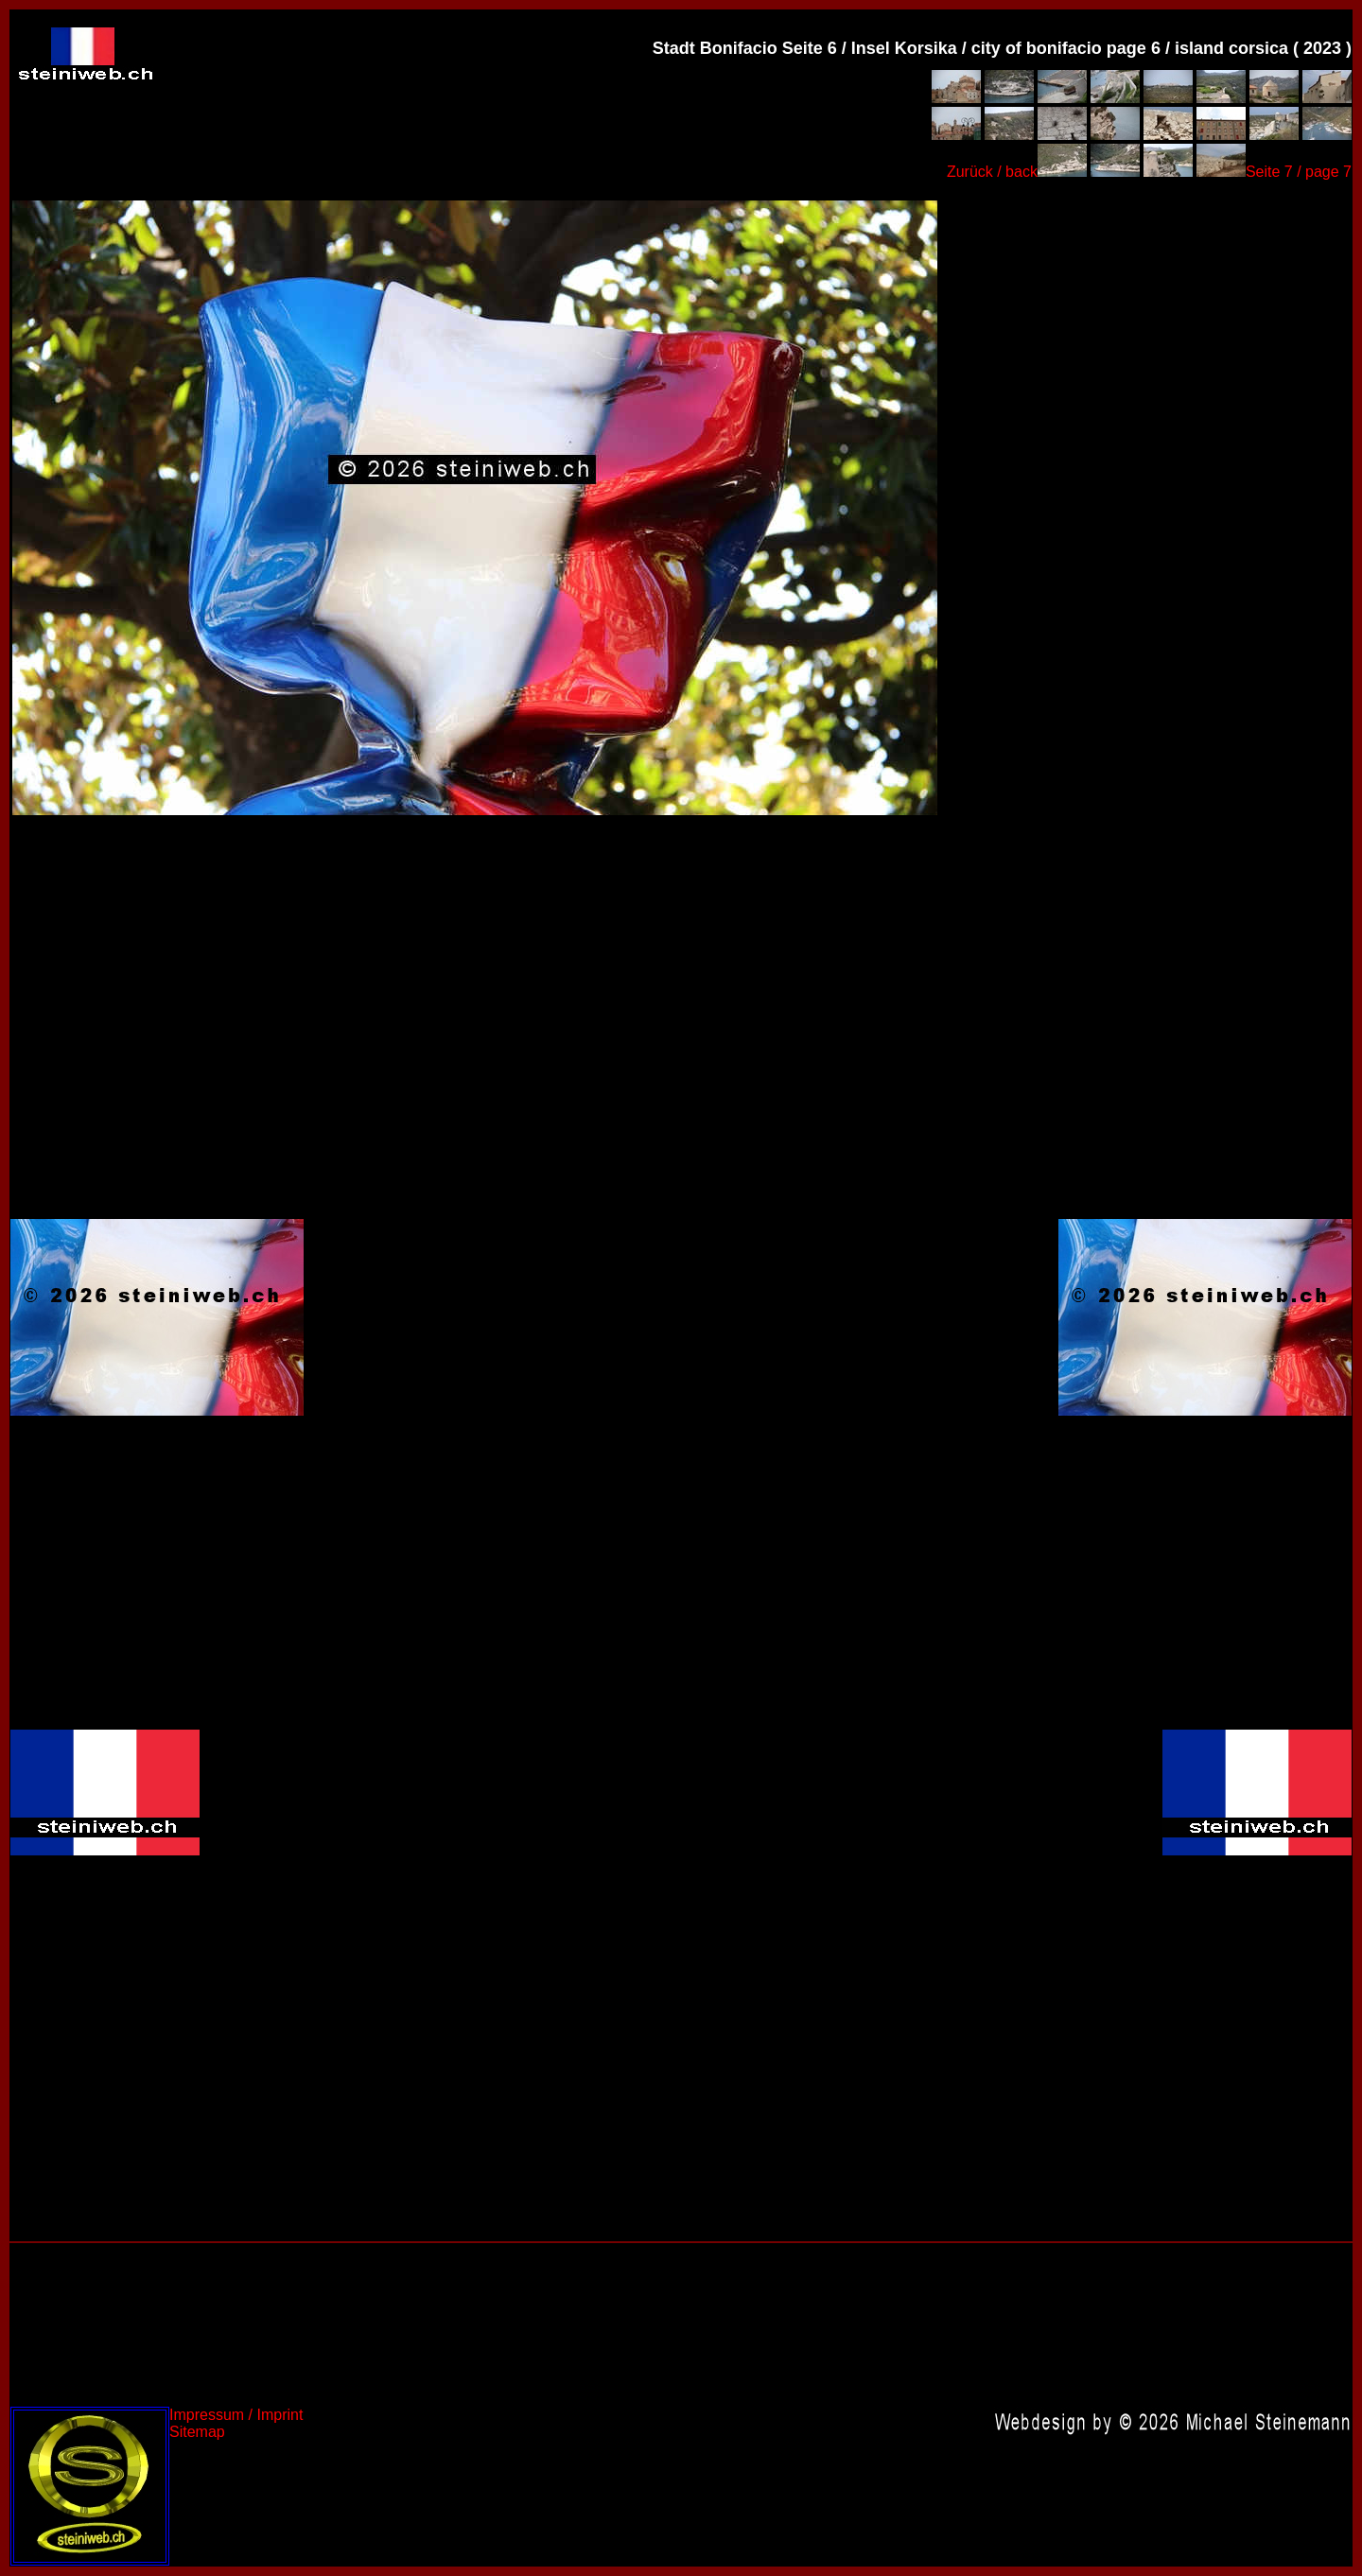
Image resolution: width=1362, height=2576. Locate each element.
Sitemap (197, 2432)
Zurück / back (992, 172)
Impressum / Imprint (236, 2415)
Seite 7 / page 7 (1299, 172)
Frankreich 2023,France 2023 (473, 506)
